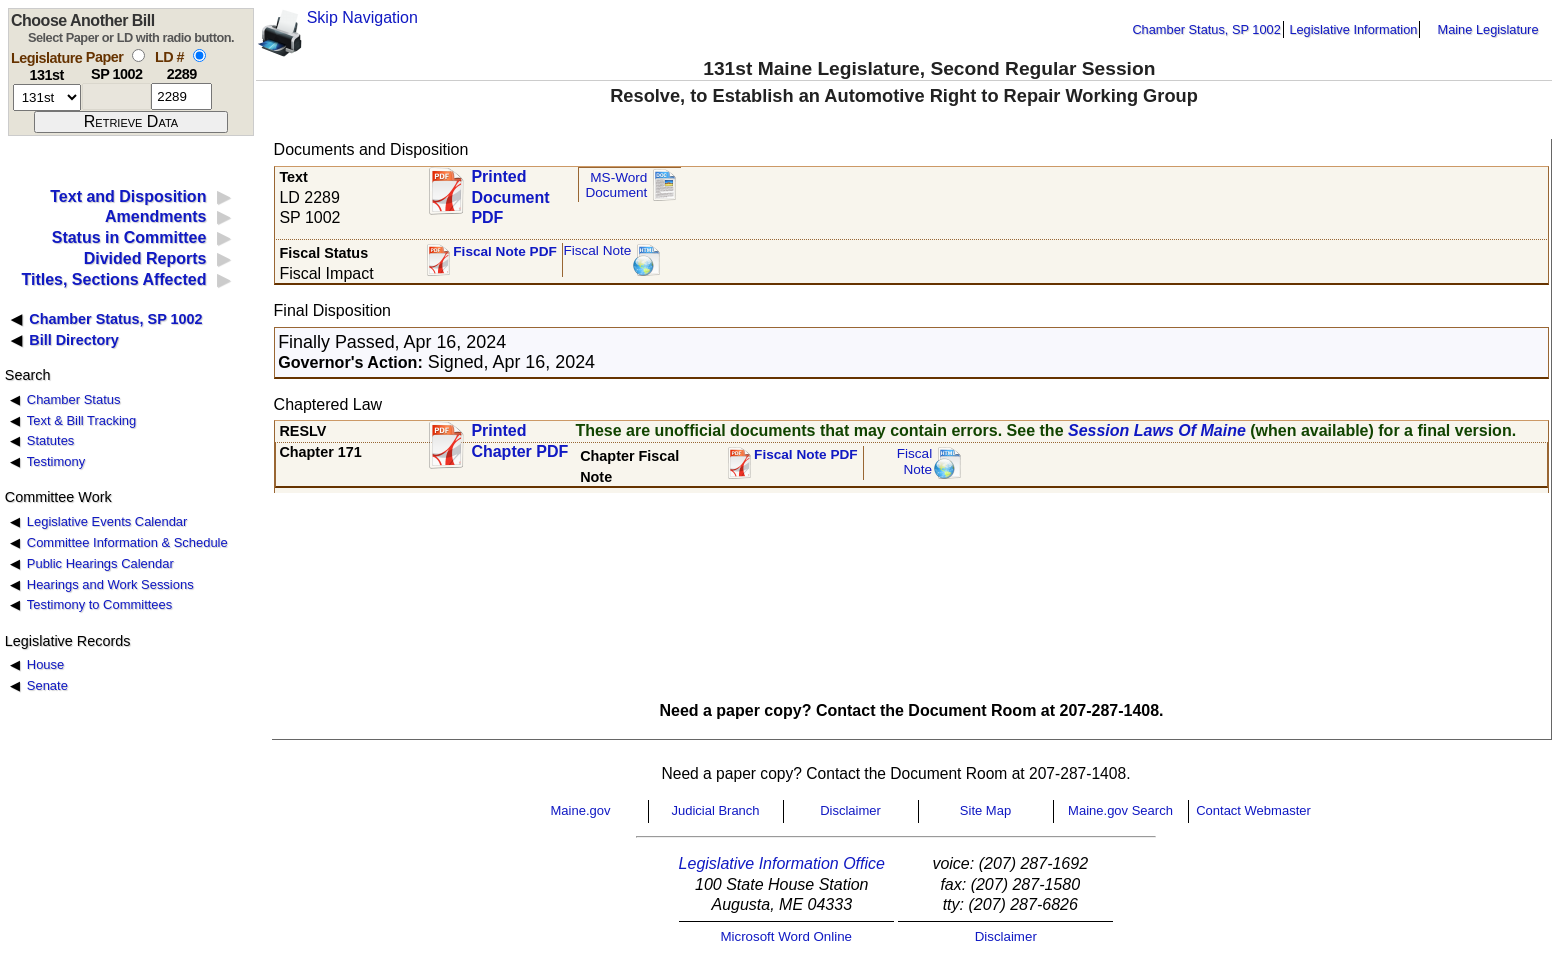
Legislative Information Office (782, 863)
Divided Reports (145, 258)
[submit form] (131, 122)
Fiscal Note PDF (505, 251)
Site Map (985, 810)
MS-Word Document (616, 185)
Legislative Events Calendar (107, 521)
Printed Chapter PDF (519, 441)
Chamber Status (74, 399)
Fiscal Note (597, 250)
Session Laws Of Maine (1157, 430)
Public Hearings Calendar (100, 563)
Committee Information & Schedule (127, 542)
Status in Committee (129, 237)
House (45, 664)
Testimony (56, 461)
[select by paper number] (138, 55)
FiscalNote (915, 461)
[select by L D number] (199, 55)
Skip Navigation (362, 17)
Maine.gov (581, 810)
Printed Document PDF (510, 191)
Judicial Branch (715, 810)
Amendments (155, 216)
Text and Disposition (128, 196)
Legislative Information (1353, 29)
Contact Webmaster (1253, 810)
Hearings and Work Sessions (110, 584)
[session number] (47, 97)
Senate (47, 685)
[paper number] (116, 96)
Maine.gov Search (1120, 810)
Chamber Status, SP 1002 (1206, 29)
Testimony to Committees (99, 604)
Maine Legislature (1487, 29)
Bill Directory (74, 340)
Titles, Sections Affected (113, 279)
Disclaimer (850, 810)
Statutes (51, 440)
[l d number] (181, 96)
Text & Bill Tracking (81, 420)
